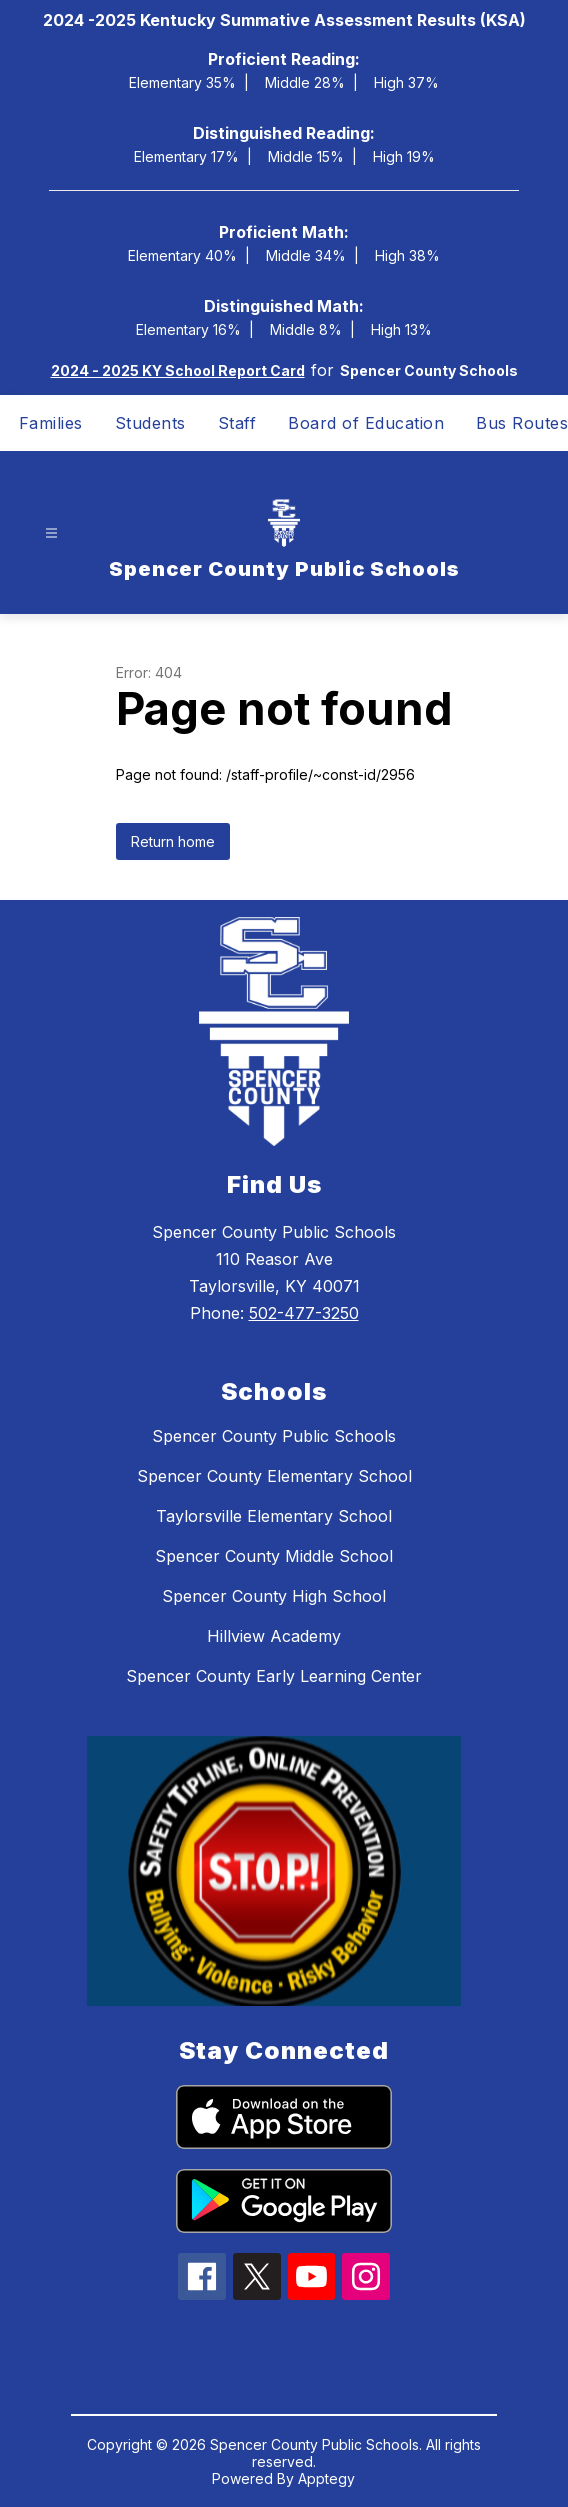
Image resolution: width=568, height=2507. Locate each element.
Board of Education (366, 423)
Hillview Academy (274, 1636)
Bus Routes (522, 423)
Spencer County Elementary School (274, 1476)
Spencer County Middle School (274, 1556)
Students (150, 423)
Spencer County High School (274, 1596)
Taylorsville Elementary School (274, 1516)
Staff (237, 423)
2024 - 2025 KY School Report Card (178, 370)
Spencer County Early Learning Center (274, 1676)
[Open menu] (51, 532)
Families (51, 423)
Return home (173, 841)
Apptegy (326, 2478)
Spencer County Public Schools (274, 1436)
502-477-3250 (304, 1313)
